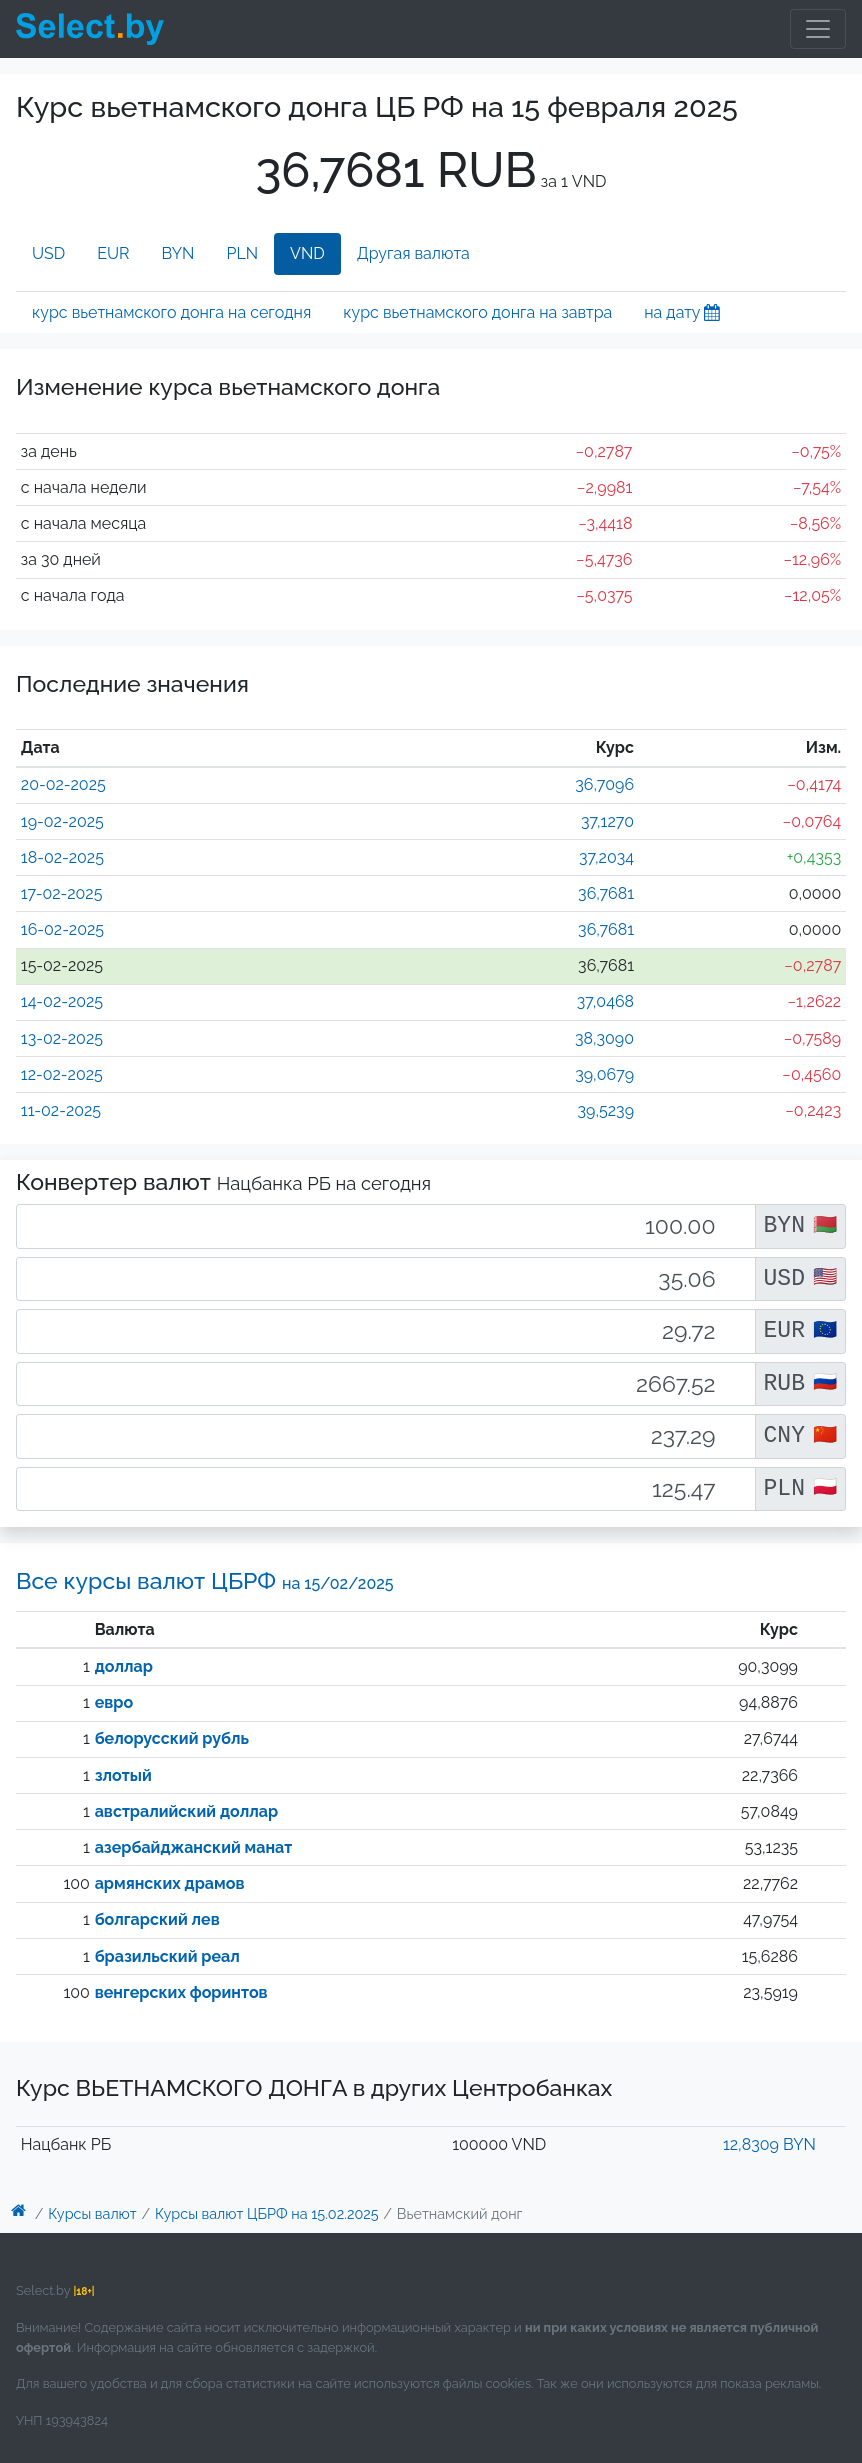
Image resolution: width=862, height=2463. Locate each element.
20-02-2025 (63, 784)
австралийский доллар (186, 1811)
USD (48, 253)
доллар (124, 1666)
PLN (242, 253)
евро (114, 1702)
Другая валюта (413, 253)
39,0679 (604, 1074)
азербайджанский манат (194, 1847)
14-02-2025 (62, 1001)
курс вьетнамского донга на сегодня (171, 312)
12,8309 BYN (769, 2144)
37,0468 (605, 1001)
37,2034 (606, 857)
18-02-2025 (62, 857)
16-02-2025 (62, 929)
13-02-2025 (62, 1038)
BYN (178, 253)
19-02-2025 (62, 821)
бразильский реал (167, 1956)
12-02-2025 (62, 1074)
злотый (123, 1775)
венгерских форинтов (181, 1992)
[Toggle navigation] (818, 29)
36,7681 (606, 893)
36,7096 (604, 784)
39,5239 (606, 1110)
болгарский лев (157, 1919)
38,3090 (604, 1038)
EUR (113, 253)
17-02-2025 (62, 893)
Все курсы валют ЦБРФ (205, 1580)
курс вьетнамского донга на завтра (477, 312)
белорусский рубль (172, 1738)
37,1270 (607, 821)
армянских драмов (170, 1883)
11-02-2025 (61, 1110)
